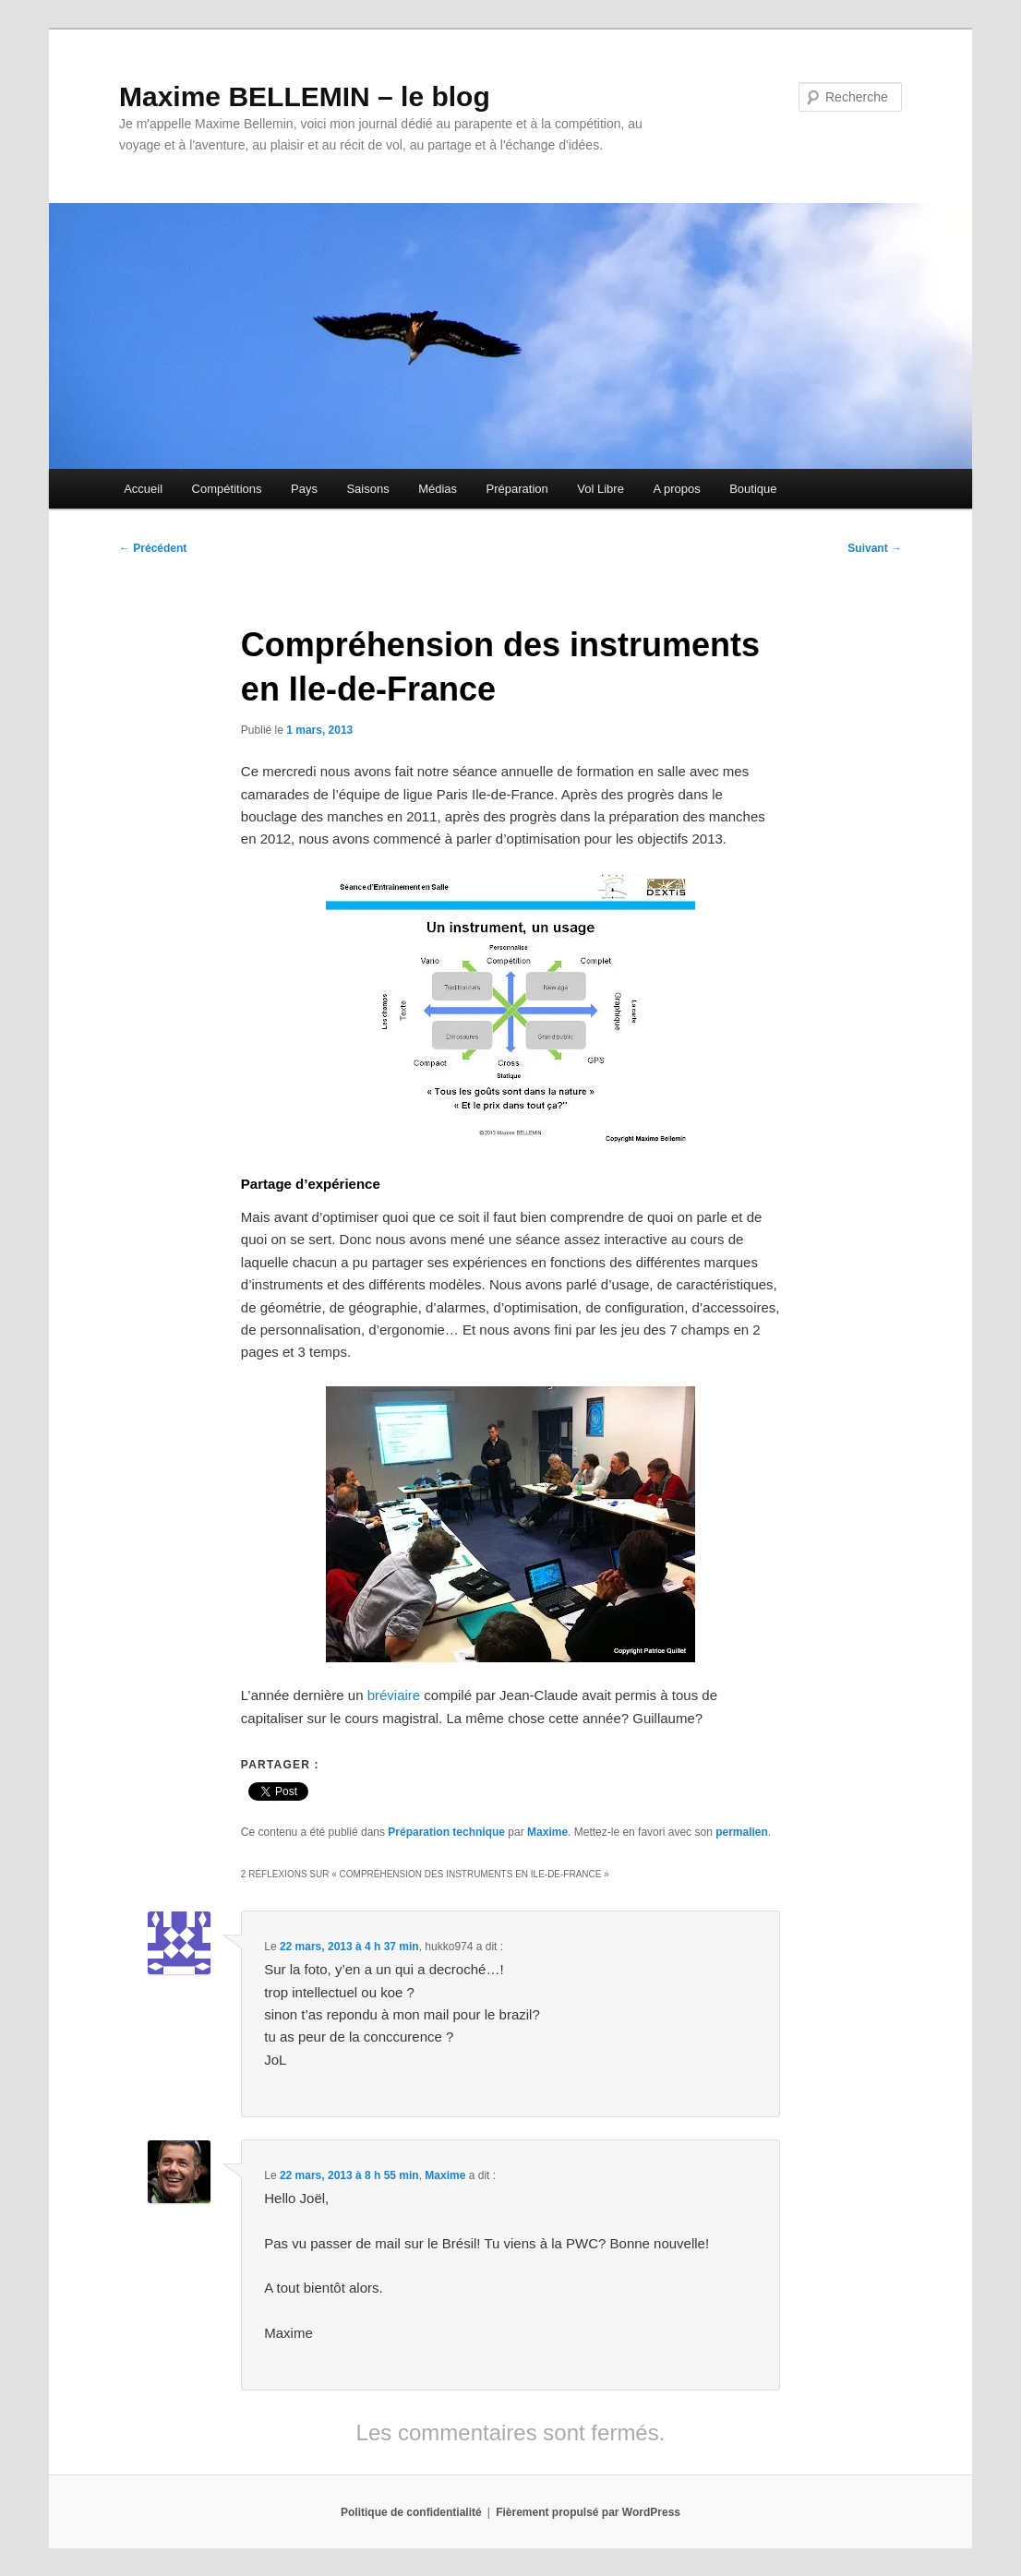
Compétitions (227, 489)
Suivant (874, 548)
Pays (304, 489)
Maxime (547, 1832)
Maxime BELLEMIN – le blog (304, 96)
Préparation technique (446, 1832)
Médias (437, 489)
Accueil (143, 489)
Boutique (752, 489)
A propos (676, 489)
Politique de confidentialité (411, 2512)
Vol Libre (600, 489)
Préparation (517, 489)
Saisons (367, 489)
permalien (741, 1832)
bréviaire (394, 1695)
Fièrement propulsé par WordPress (588, 2512)
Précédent (152, 548)
